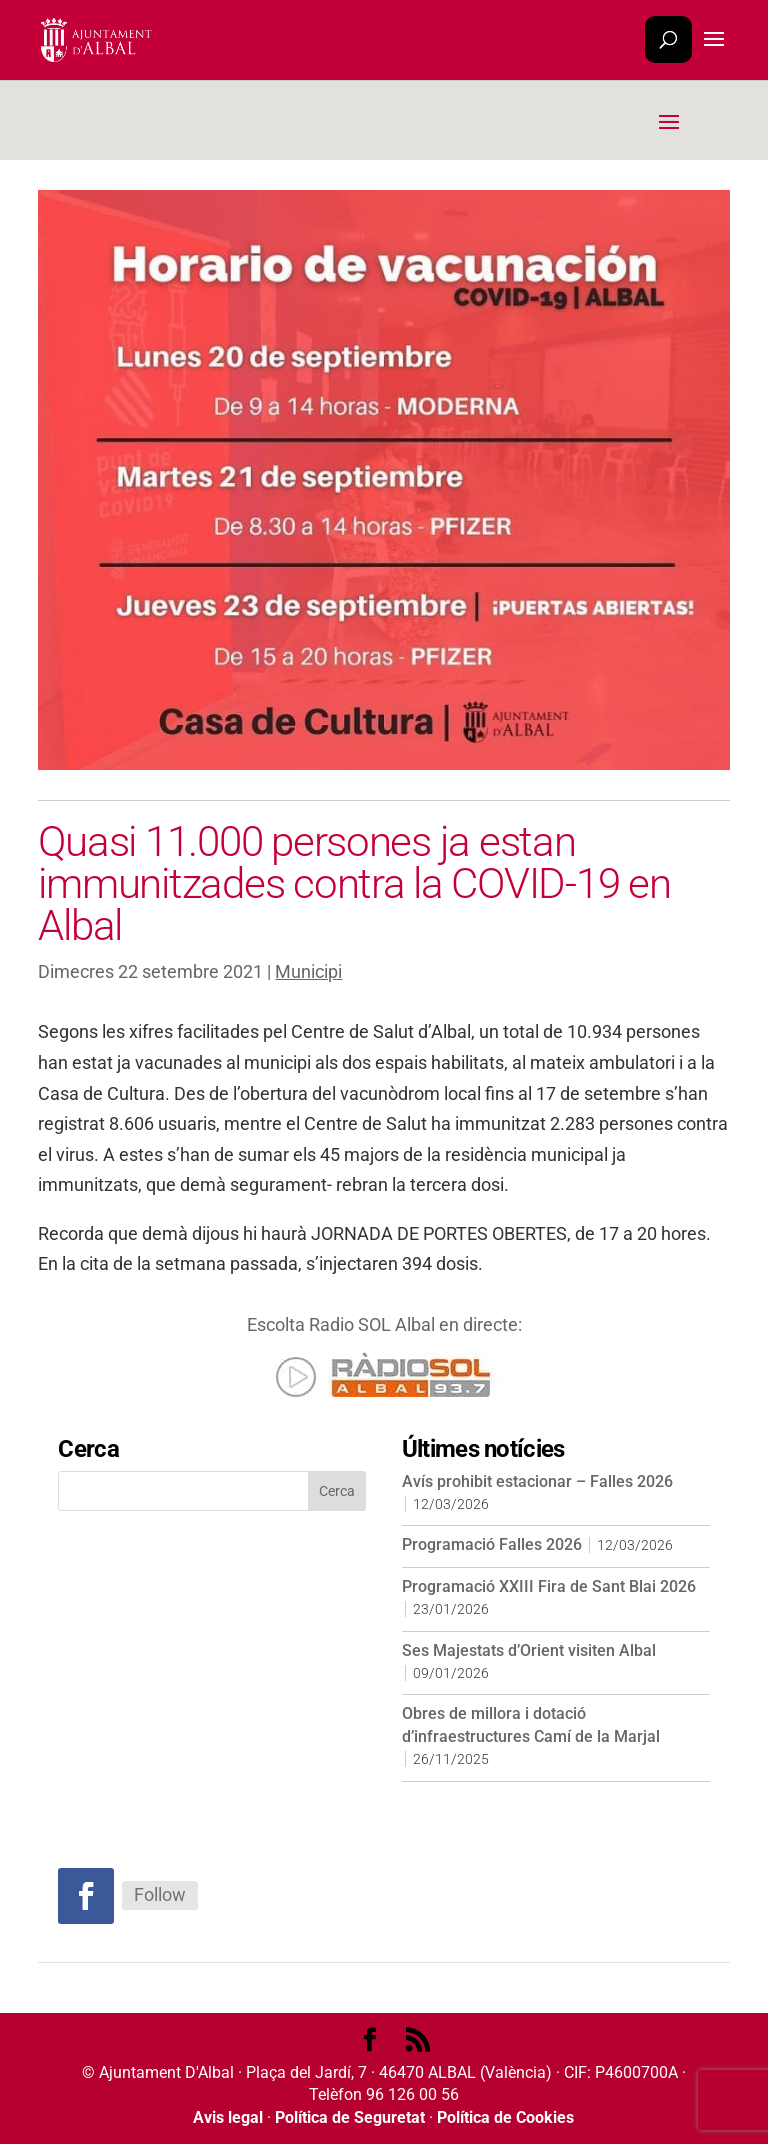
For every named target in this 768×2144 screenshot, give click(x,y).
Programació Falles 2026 (492, 1544)
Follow (160, 1894)
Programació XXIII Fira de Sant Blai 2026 (549, 1586)
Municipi (308, 971)
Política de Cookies (505, 2117)
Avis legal (228, 2117)
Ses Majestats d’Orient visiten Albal (529, 1650)
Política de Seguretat (350, 2117)
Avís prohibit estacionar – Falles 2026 (537, 1481)
